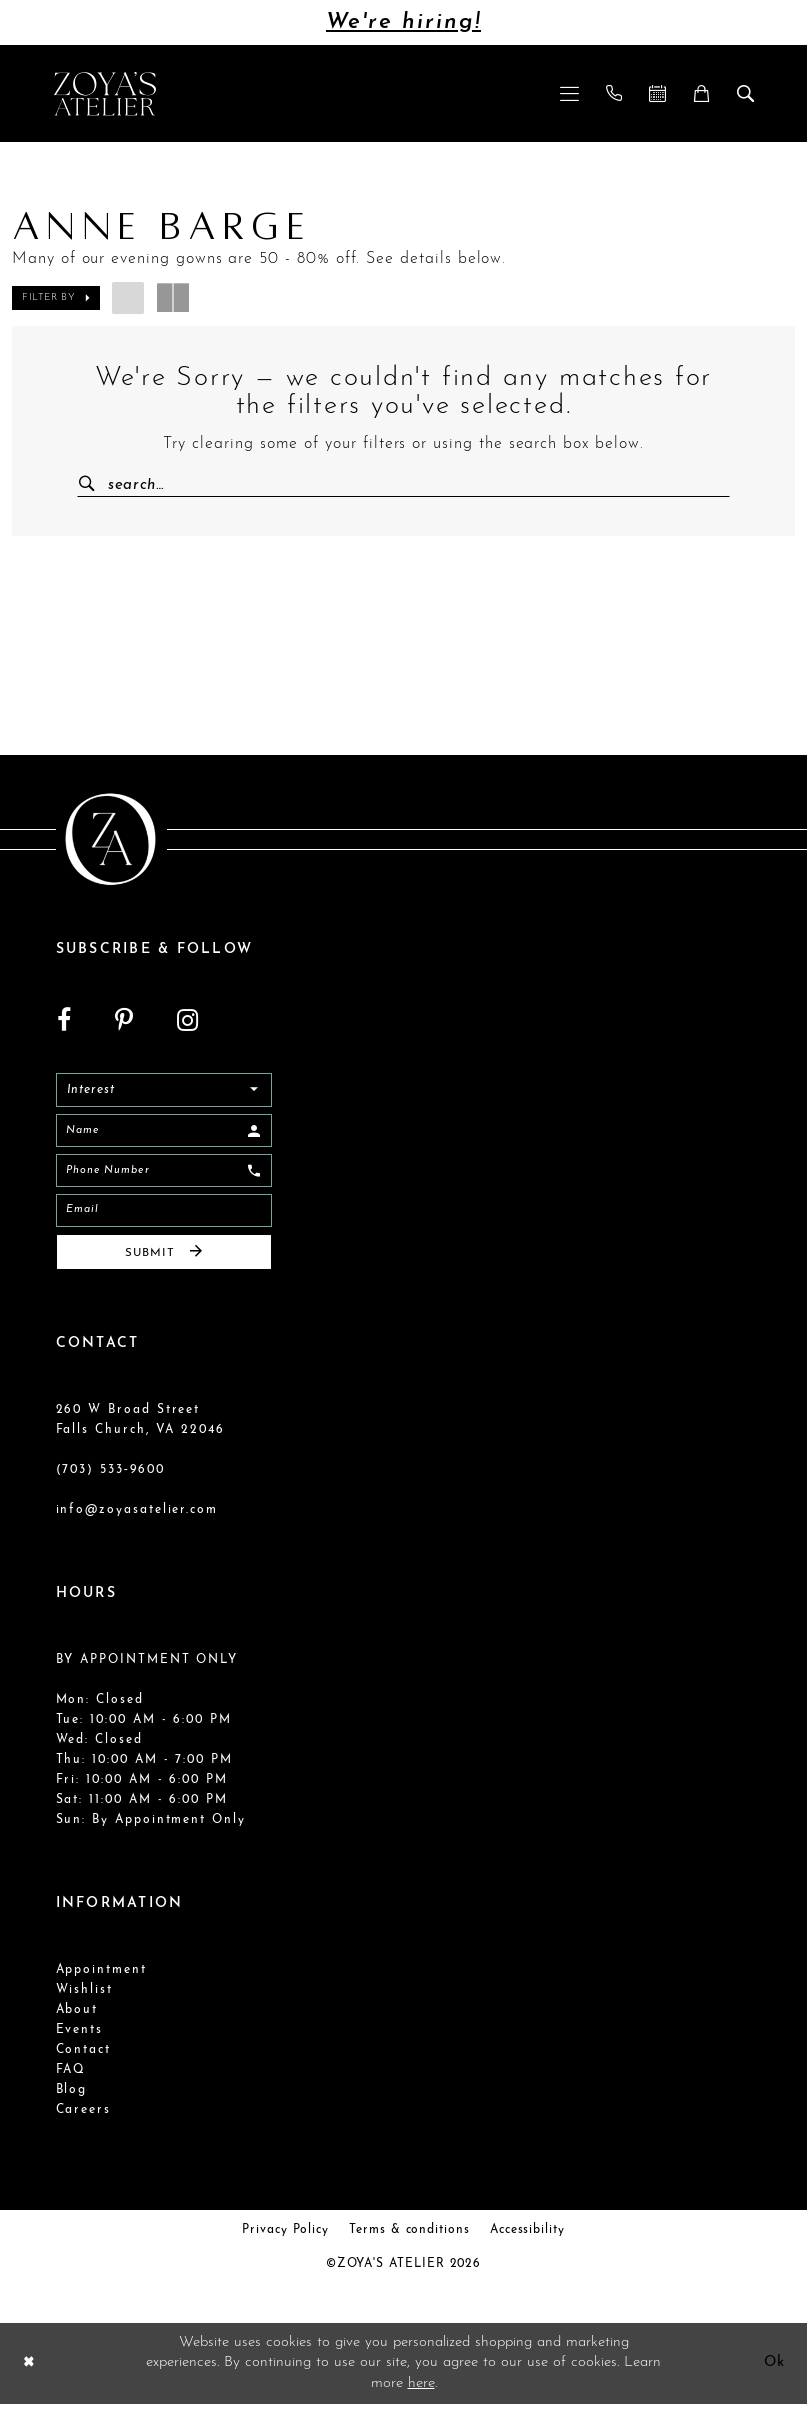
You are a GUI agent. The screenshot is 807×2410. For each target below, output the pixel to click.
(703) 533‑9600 (110, 1476)
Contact (84, 2056)
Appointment (101, 1976)
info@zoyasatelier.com (137, 1516)
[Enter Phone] (164, 1174)
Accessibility (527, 2236)
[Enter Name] (164, 1133)
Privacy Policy (285, 2236)
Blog (72, 2096)
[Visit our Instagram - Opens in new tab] (187, 1021)
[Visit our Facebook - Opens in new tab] (64, 1021)
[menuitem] (569, 93)
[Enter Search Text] (403, 485)
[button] (569, 93)
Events (80, 2036)
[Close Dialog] (29, 2369)
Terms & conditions (409, 2236)
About (77, 2016)
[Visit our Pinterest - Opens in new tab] (124, 1021)
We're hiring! (403, 22)
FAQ (71, 2076)
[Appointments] (657, 93)
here (421, 2388)
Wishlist (84, 1996)
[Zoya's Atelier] (105, 93)
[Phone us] (613, 93)
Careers (84, 2116)
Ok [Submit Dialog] (773, 2368)
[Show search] (745, 93)
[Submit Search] (94, 485)
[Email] (164, 1215)
